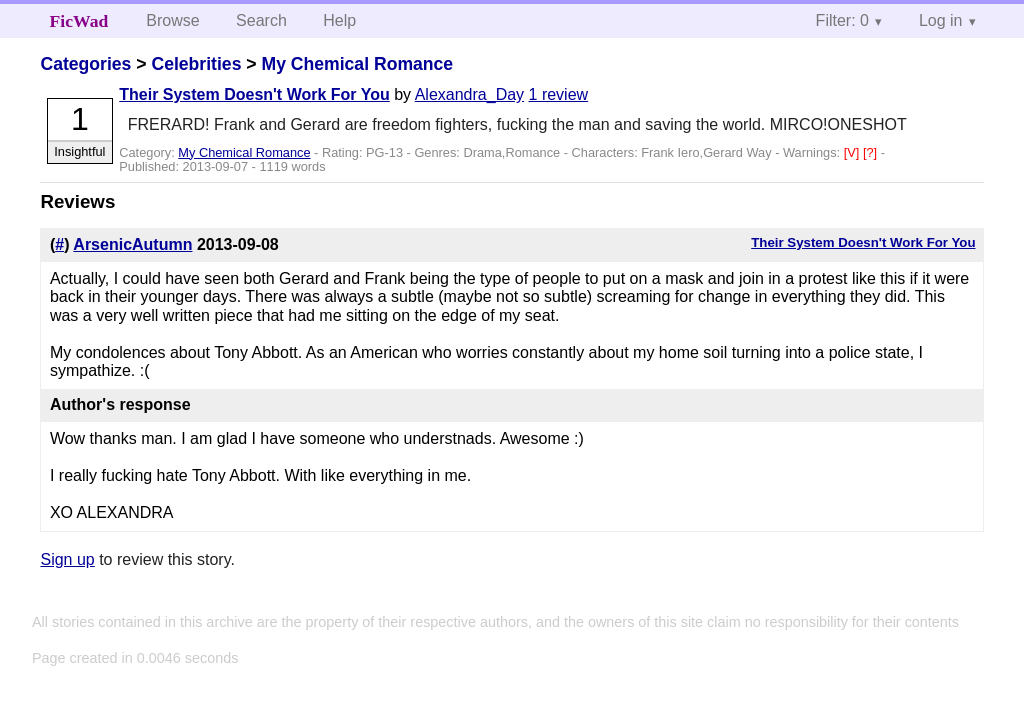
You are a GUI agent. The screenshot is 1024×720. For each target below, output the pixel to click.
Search (261, 20)
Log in (941, 20)
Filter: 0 (842, 20)
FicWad (79, 21)
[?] (872, 152)
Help (339, 20)
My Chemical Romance (357, 64)
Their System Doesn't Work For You (254, 94)
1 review (559, 94)
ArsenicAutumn (132, 244)
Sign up (67, 559)
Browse (172, 20)
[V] (853, 152)
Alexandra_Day (469, 94)
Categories (85, 64)
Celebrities (196, 64)
